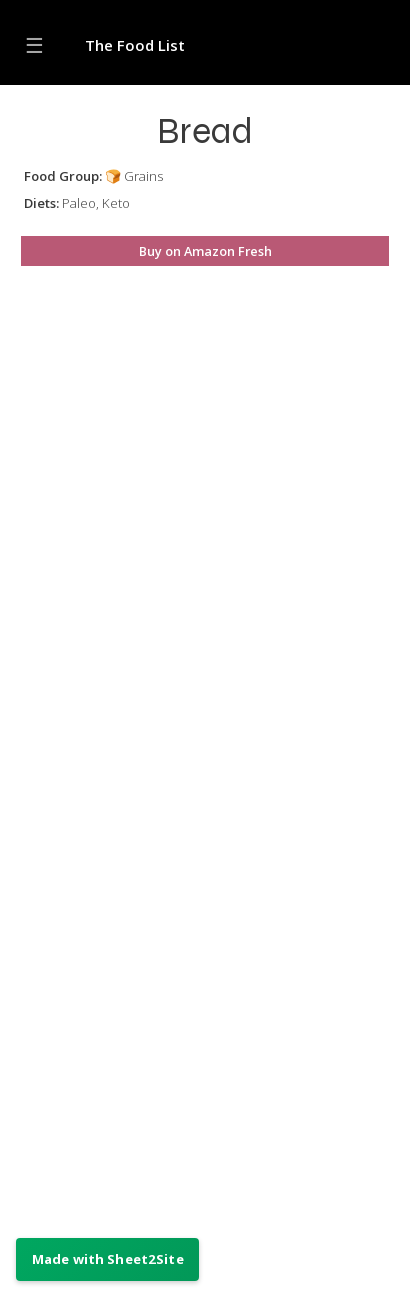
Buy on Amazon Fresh (205, 251)
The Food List (135, 45)
